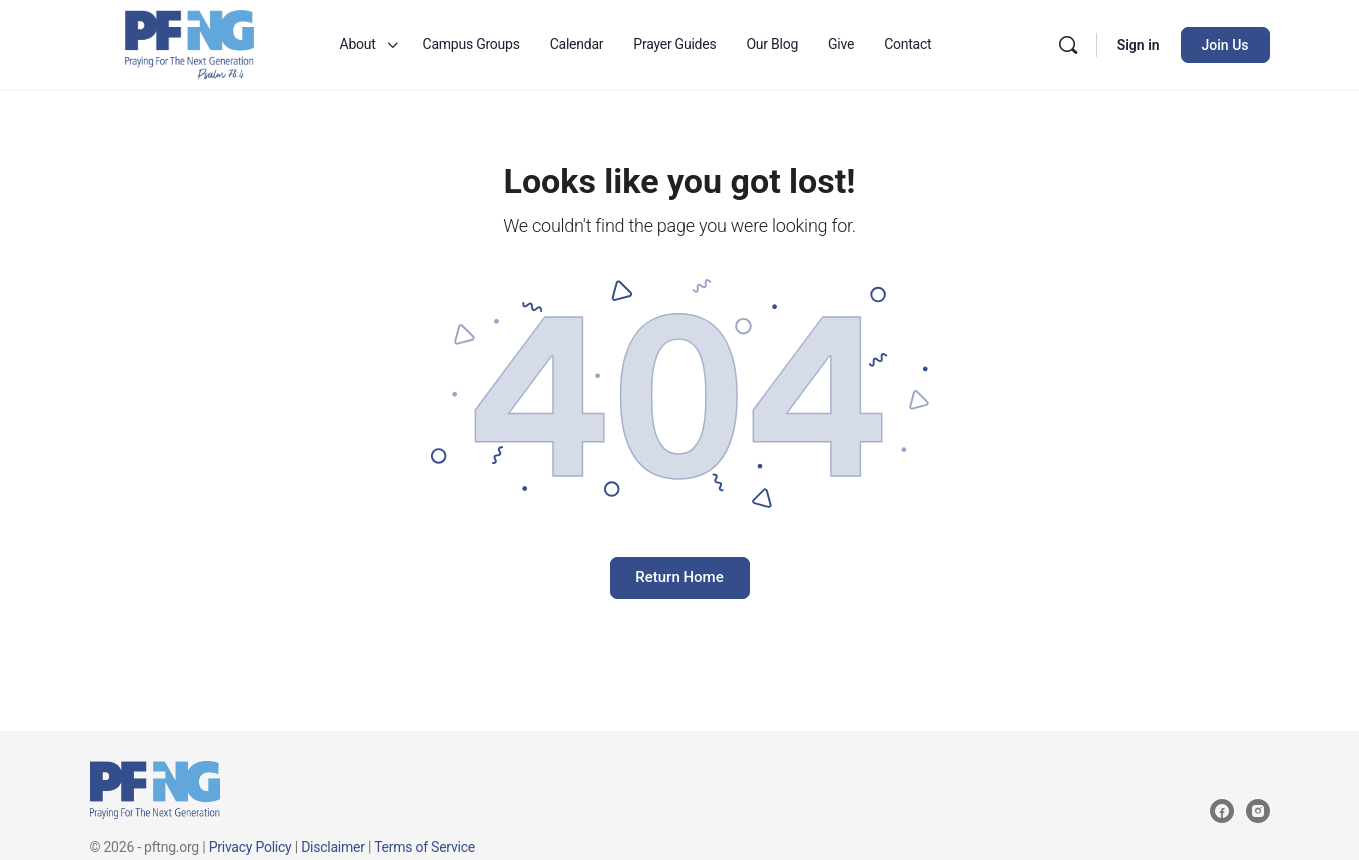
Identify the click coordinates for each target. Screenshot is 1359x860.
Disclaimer (333, 847)
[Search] (1068, 45)
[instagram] (1258, 811)
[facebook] (1222, 811)
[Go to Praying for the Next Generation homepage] (190, 43)
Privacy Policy (250, 847)
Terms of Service (424, 847)
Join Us (1225, 45)
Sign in (1138, 45)
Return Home (679, 577)
